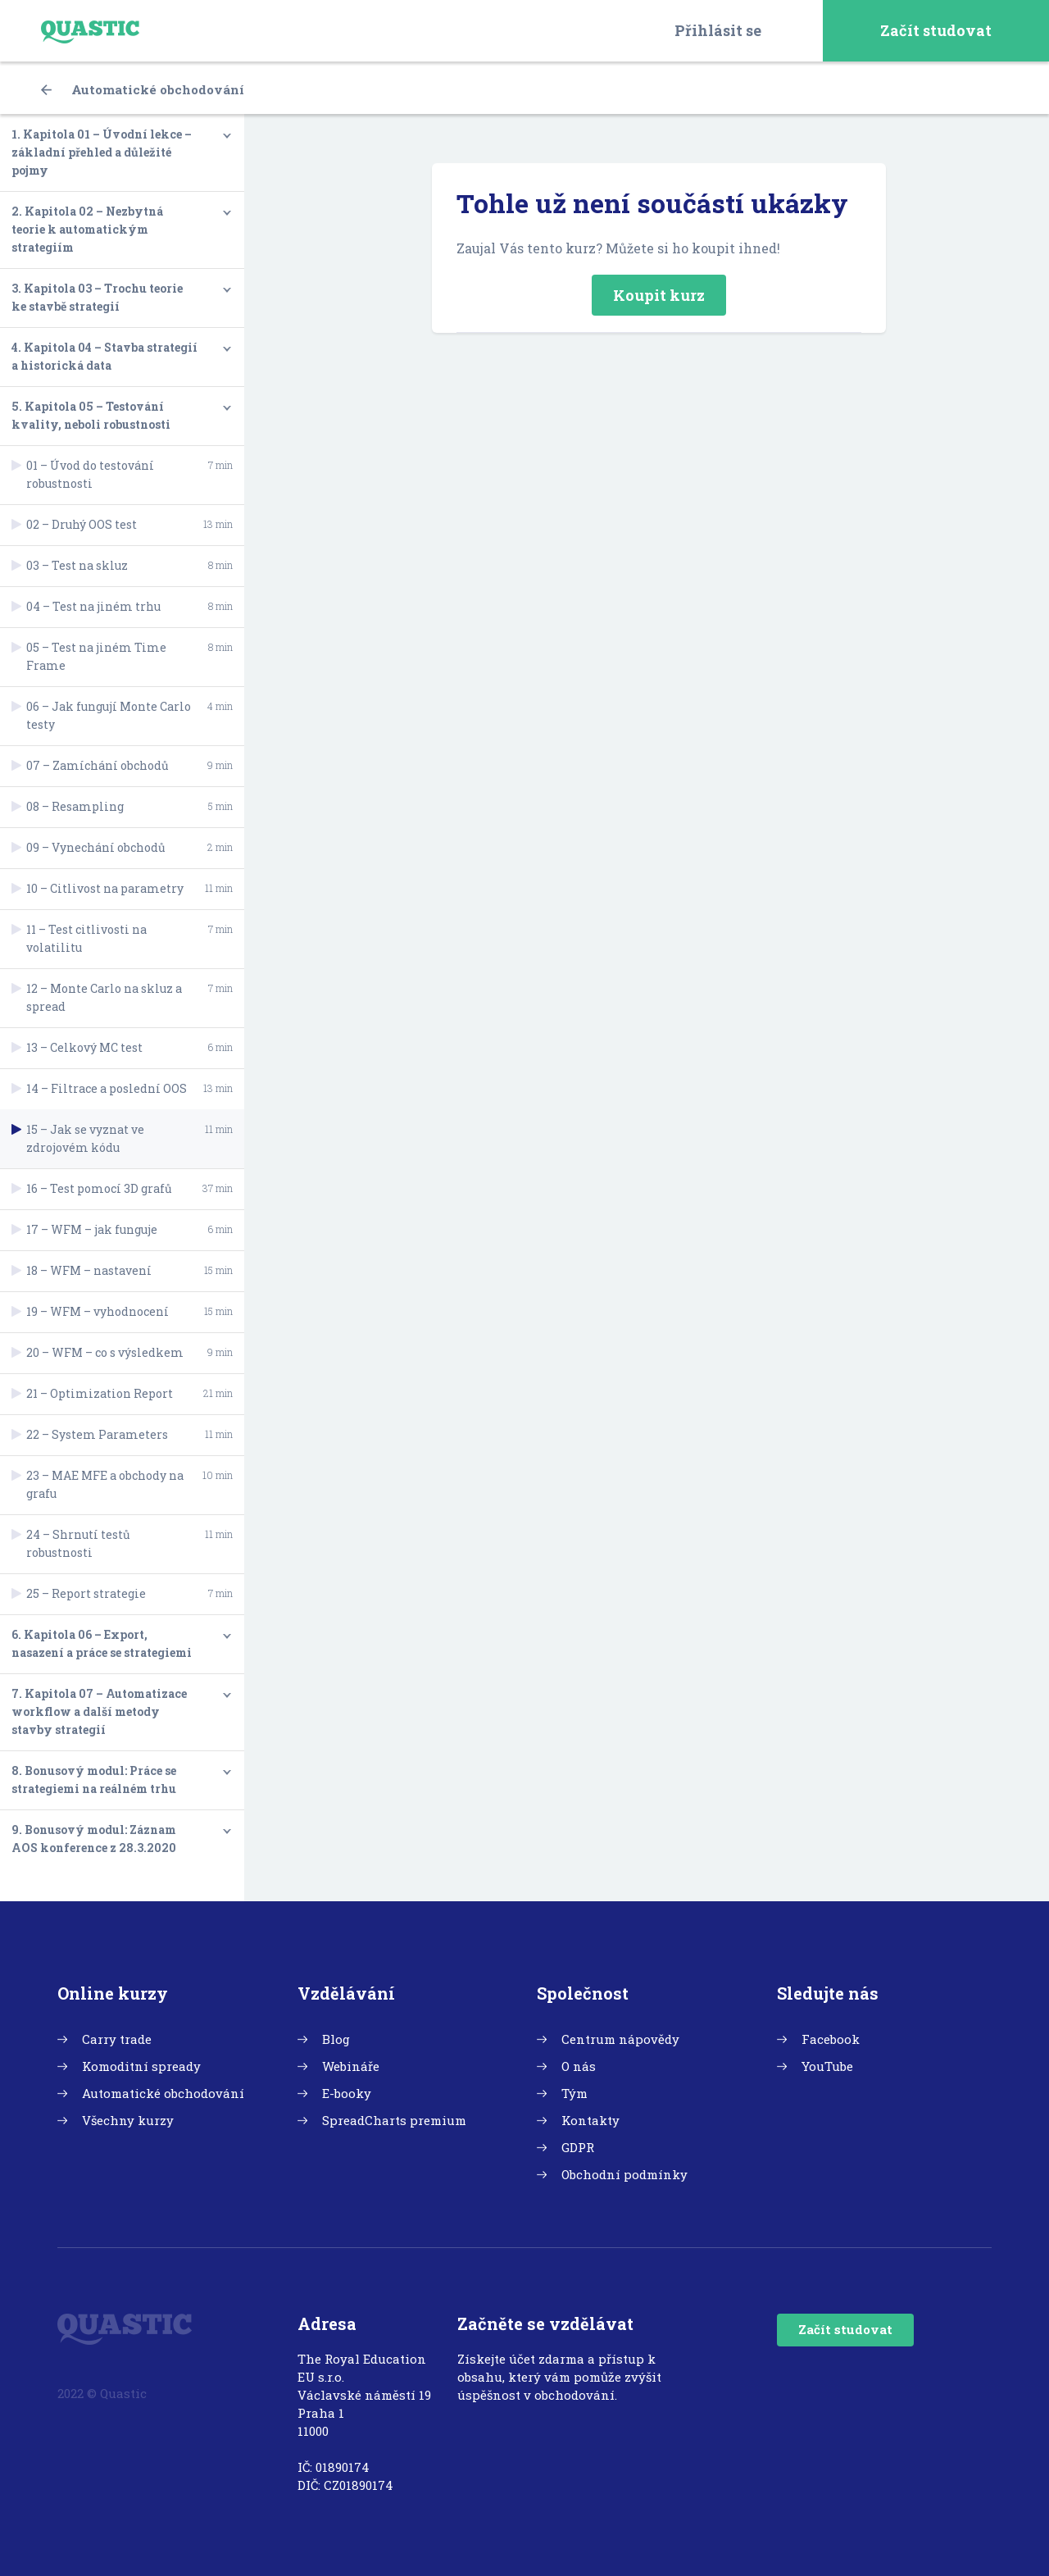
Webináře (350, 2066)
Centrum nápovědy (620, 2039)
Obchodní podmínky (624, 2174)
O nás (578, 2066)
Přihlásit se (717, 30)
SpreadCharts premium (394, 2120)
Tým (574, 2093)
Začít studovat (936, 30)
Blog (336, 2039)
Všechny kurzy (128, 2120)
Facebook (831, 2039)
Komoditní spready (141, 2066)
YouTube (827, 2066)
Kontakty (590, 2120)
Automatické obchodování (142, 89)
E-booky (346, 2093)
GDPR (577, 2147)
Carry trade (117, 2039)
